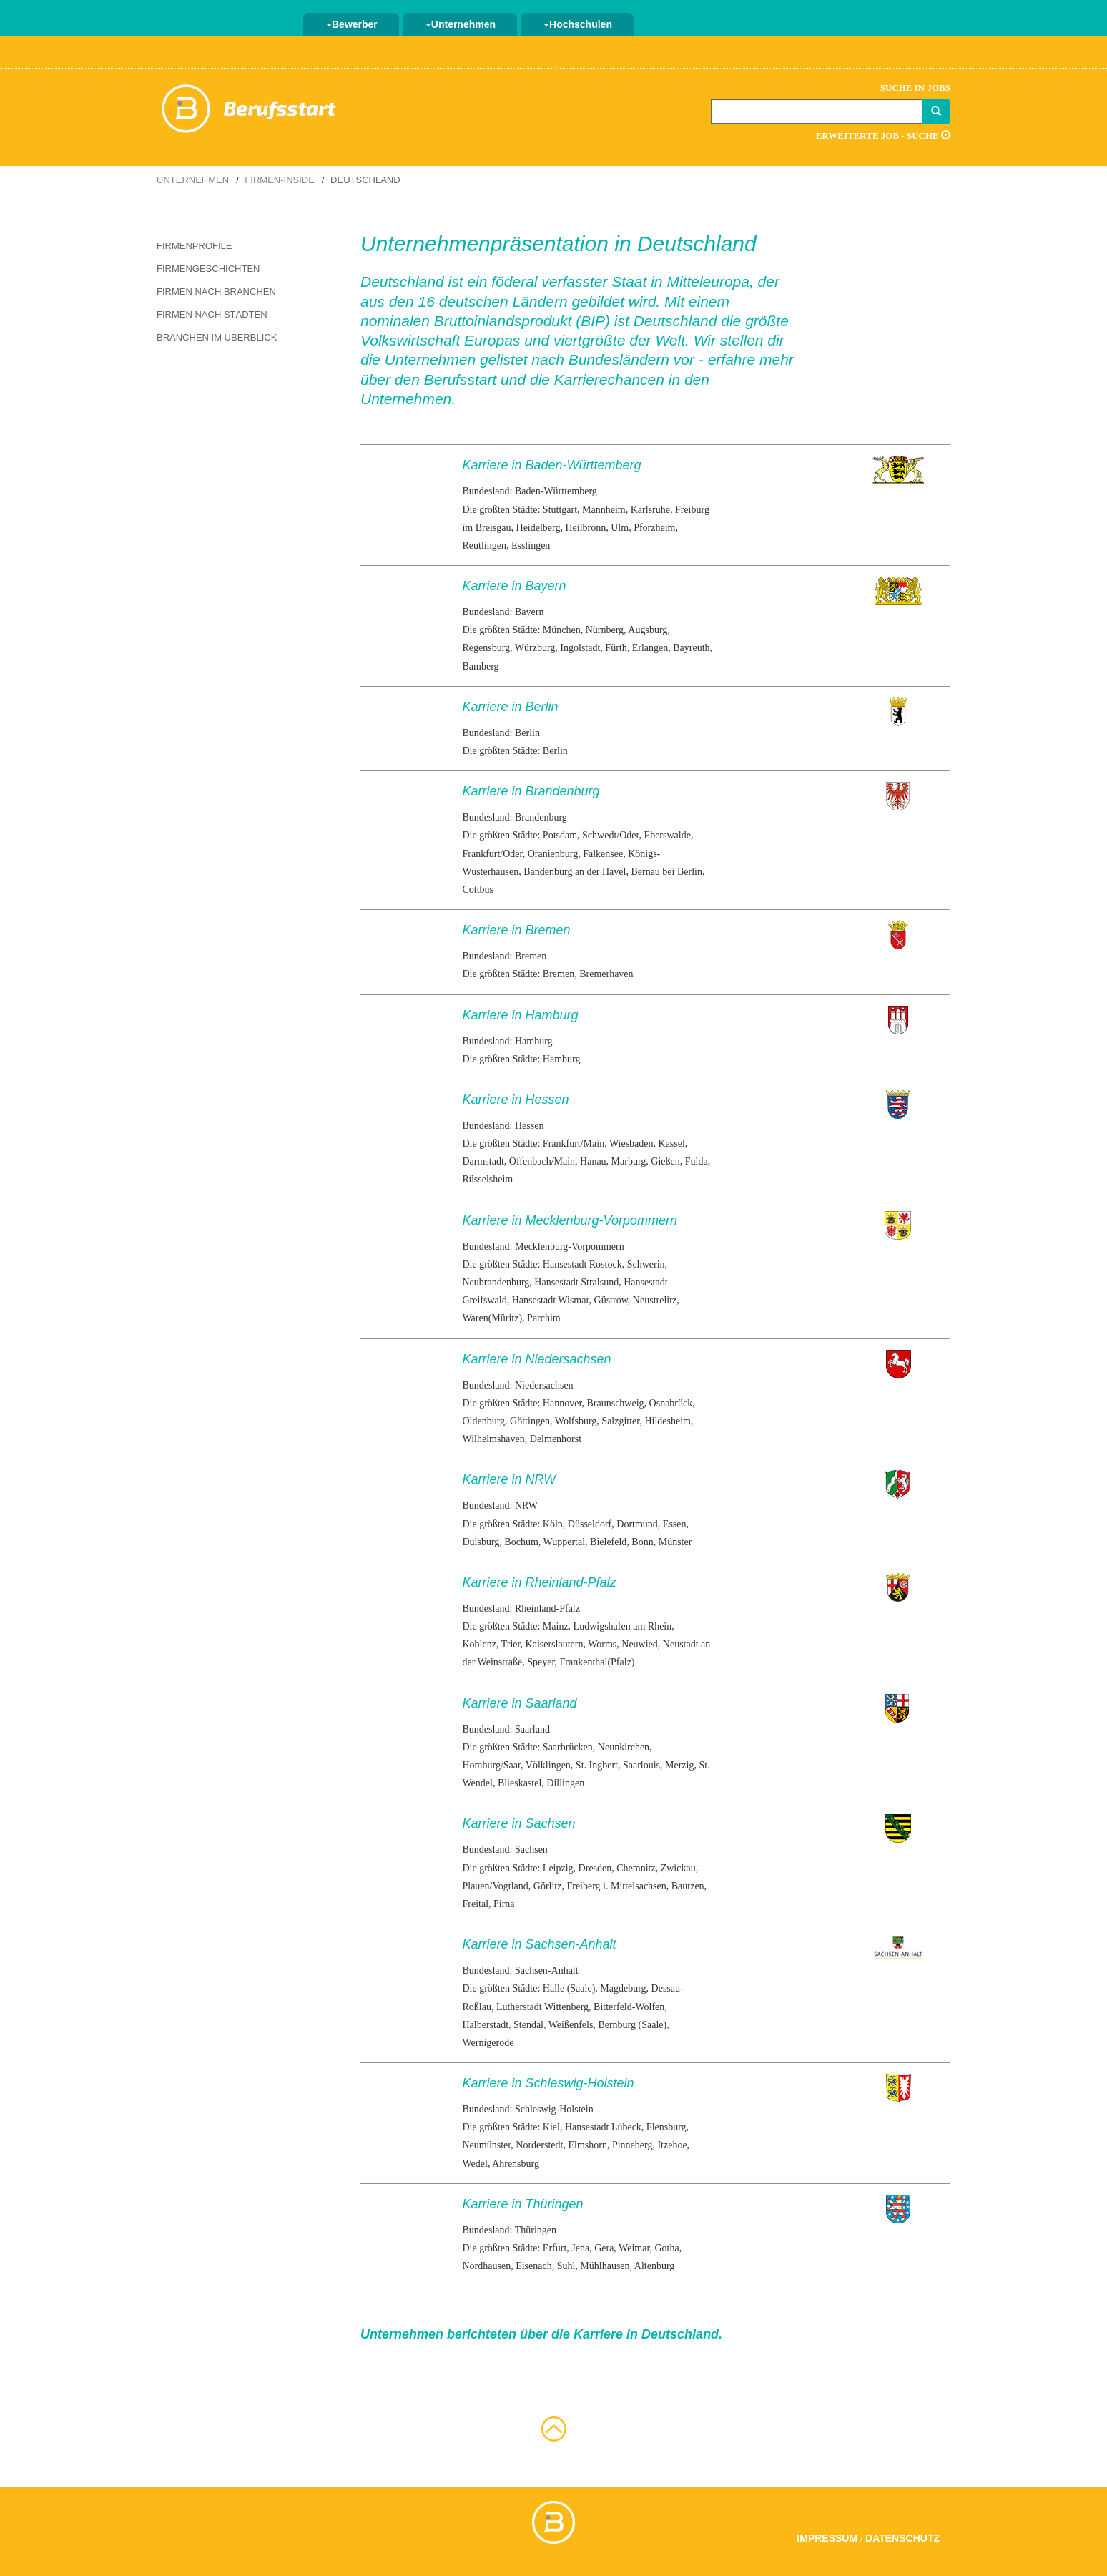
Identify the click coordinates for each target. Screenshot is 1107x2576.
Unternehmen (460, 24)
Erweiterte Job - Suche (883, 135)
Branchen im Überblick (217, 337)
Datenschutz (902, 2538)
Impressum (827, 2538)
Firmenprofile (194, 245)
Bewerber (352, 24)
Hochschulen (577, 24)
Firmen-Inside (280, 180)
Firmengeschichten (208, 268)
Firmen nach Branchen (216, 291)
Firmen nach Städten (212, 314)
